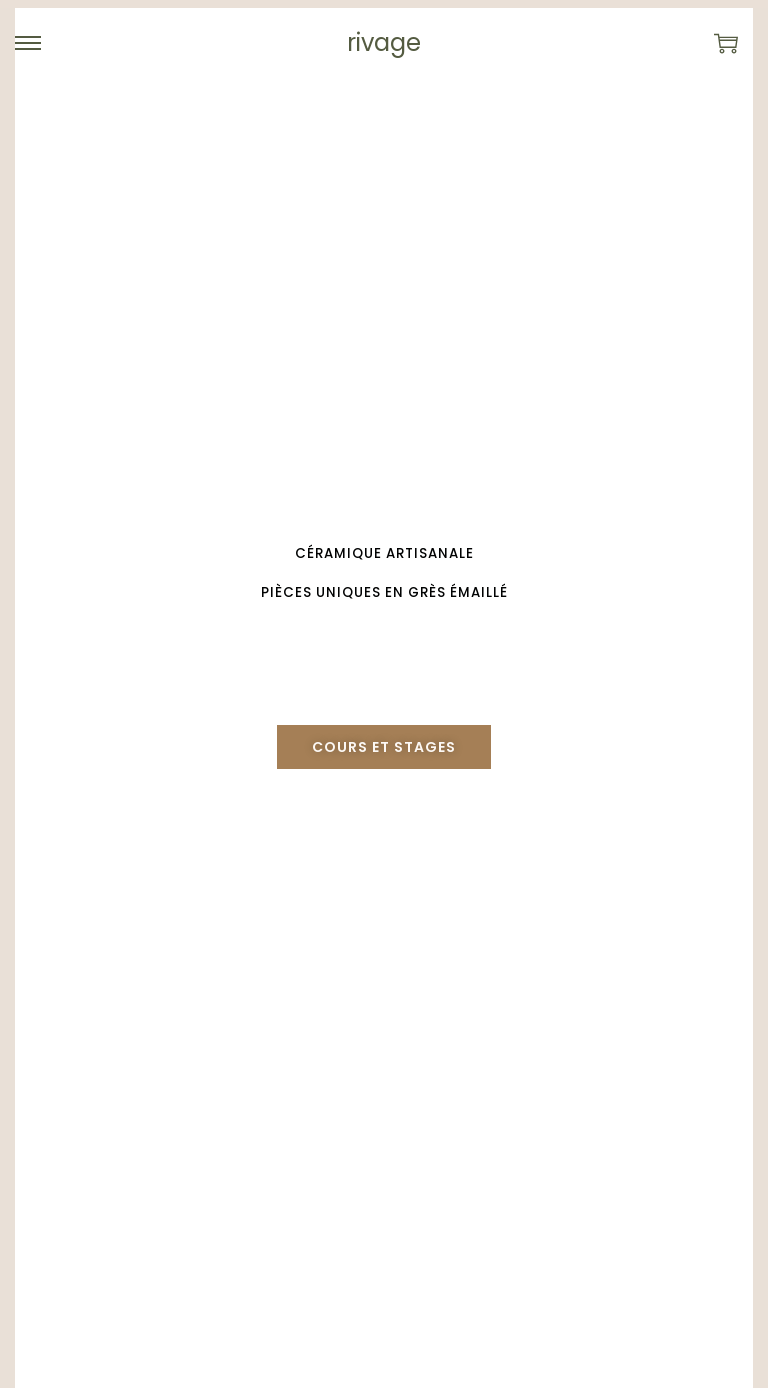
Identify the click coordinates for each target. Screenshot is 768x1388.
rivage (384, 42)
